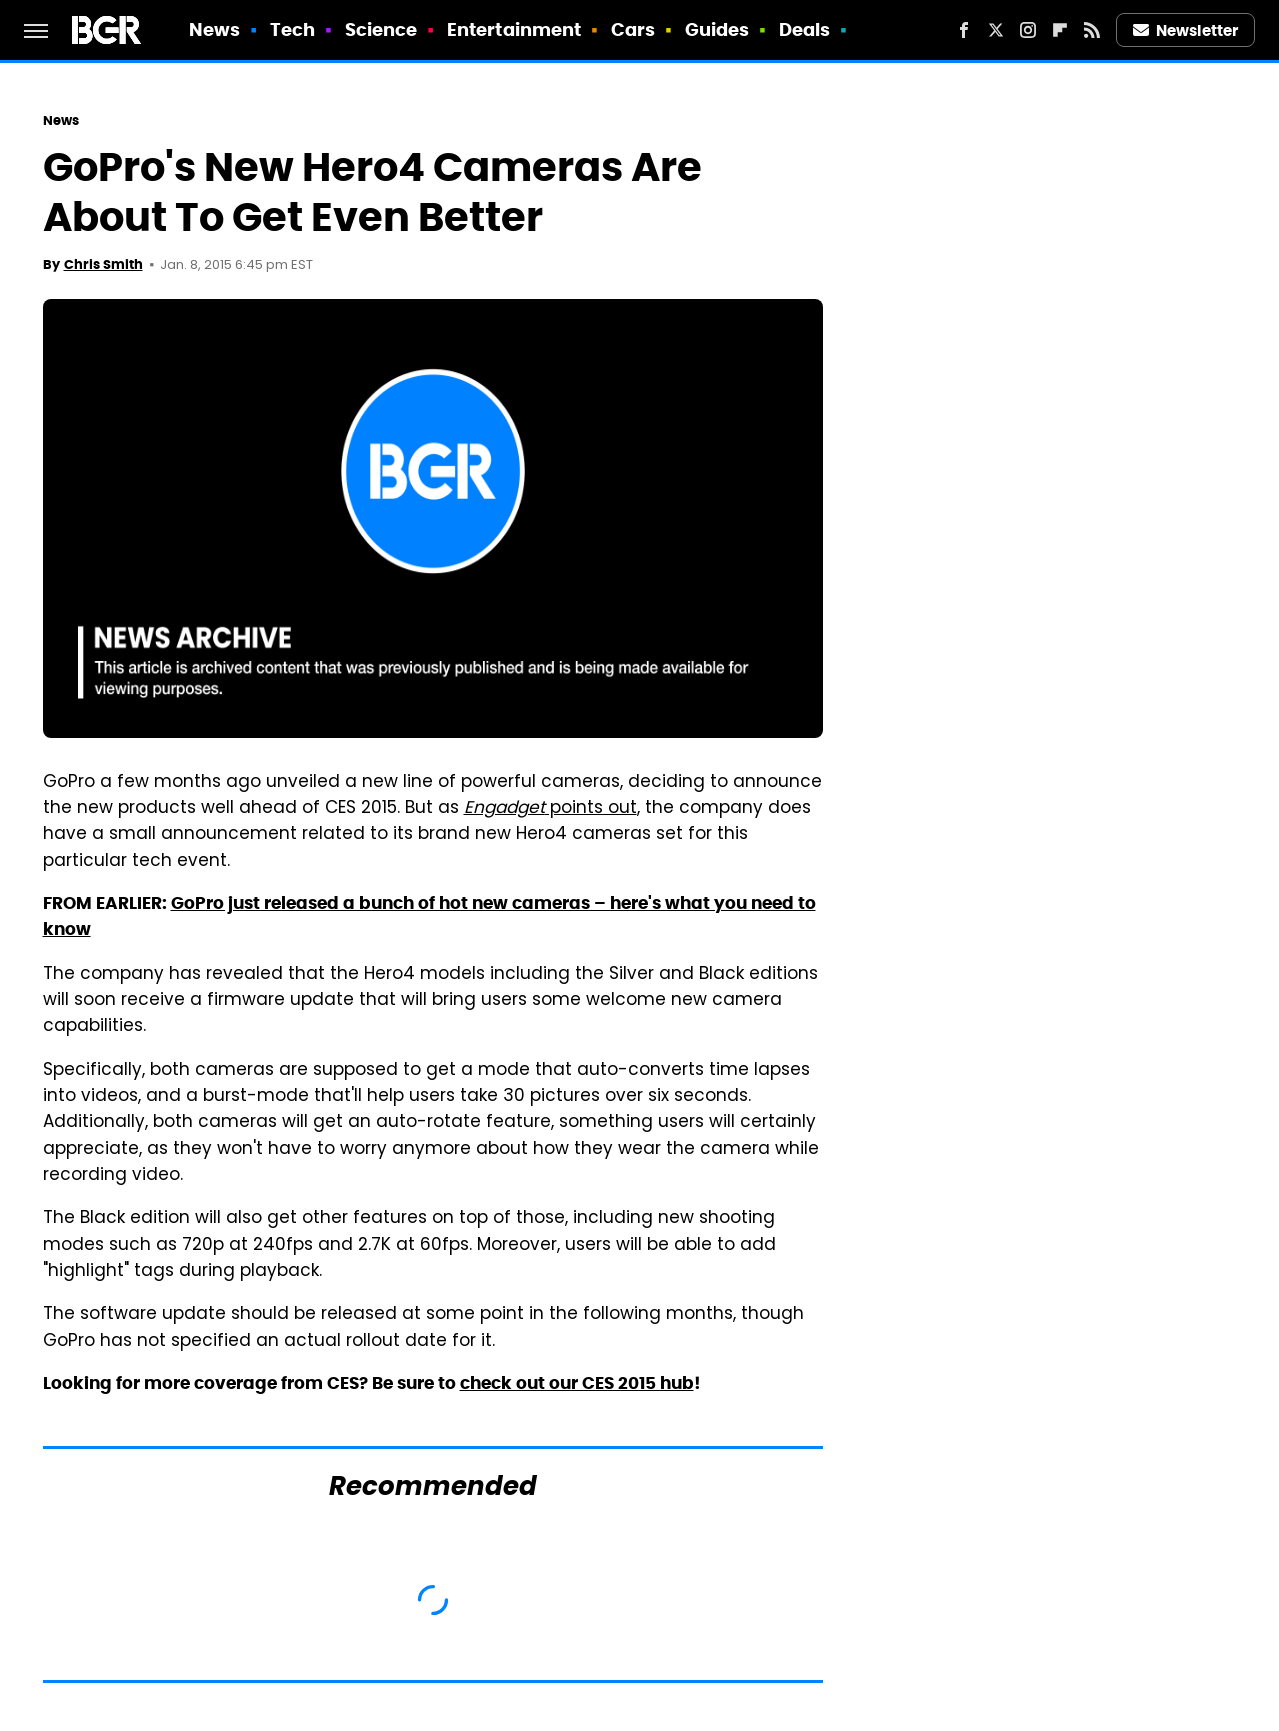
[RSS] (1092, 30)
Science (381, 29)
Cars (633, 29)
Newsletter (1186, 30)
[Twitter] (996, 30)
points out (550, 809)
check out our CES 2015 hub (577, 1383)
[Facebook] (964, 30)
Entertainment (514, 29)
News (214, 29)
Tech (292, 29)
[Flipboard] (1060, 30)
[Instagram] (1028, 30)
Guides (717, 29)
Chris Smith (103, 264)
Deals (805, 29)
